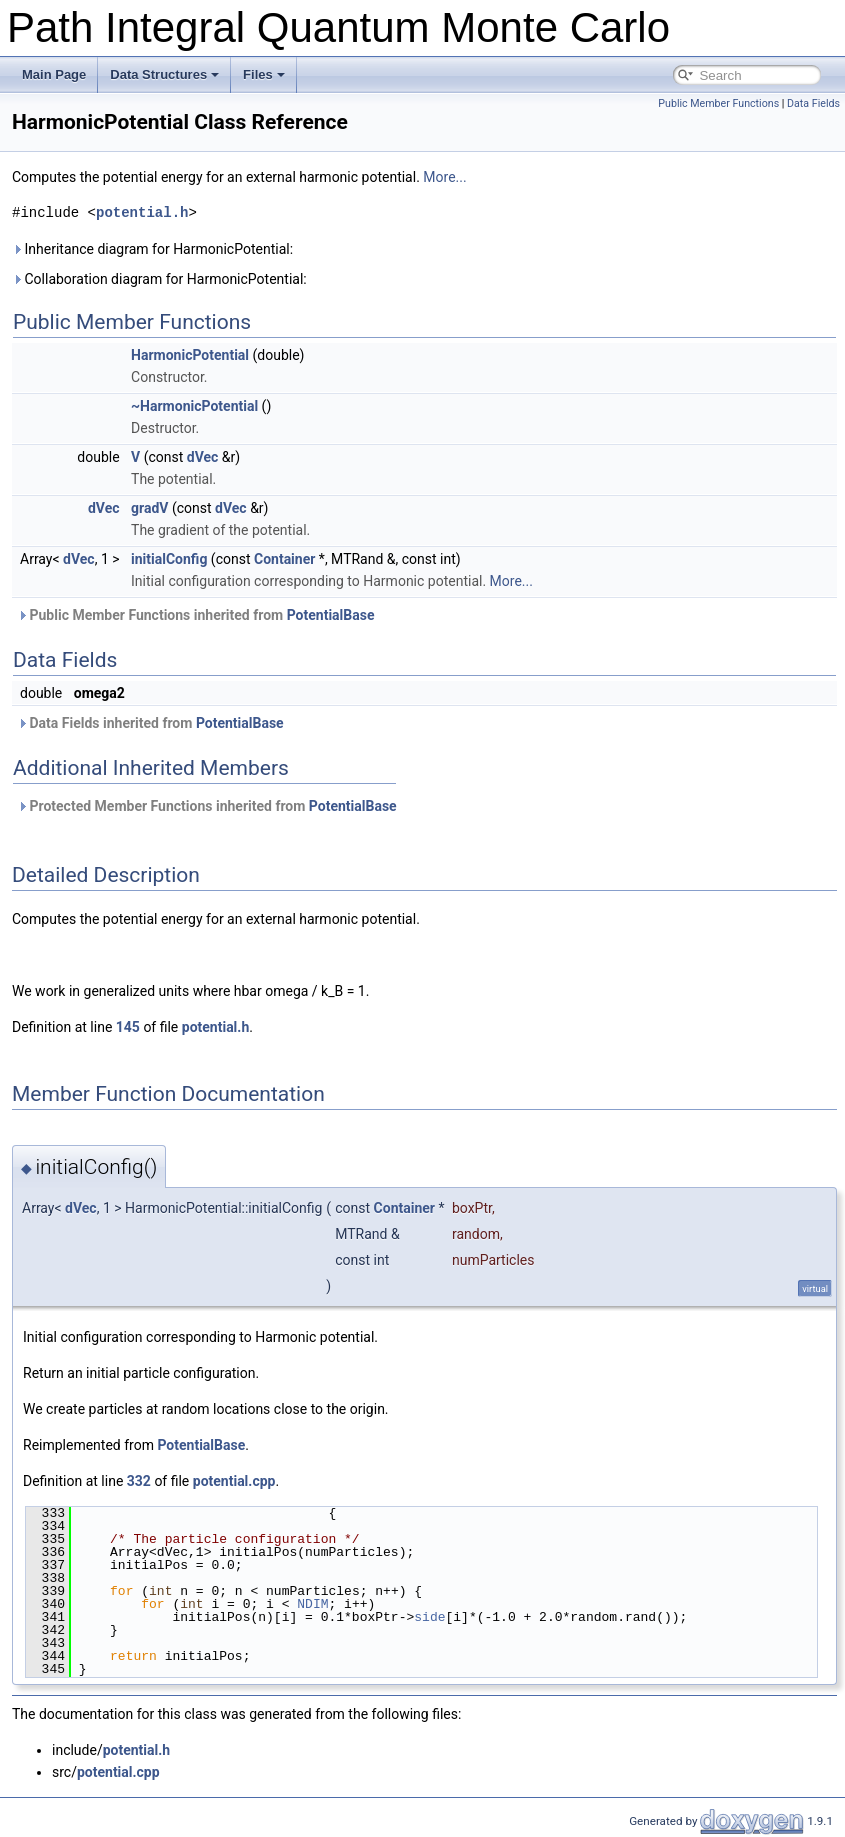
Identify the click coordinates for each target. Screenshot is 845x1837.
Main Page (54, 74)
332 (139, 1481)
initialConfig (169, 559)
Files (264, 74)
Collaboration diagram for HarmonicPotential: (159, 279)
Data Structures (164, 74)
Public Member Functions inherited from (195, 615)
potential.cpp (234, 1481)
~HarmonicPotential (194, 406)
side (429, 1617)
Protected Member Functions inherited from (207, 806)
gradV (149, 508)
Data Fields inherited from (150, 723)
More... (444, 177)
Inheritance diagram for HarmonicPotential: (152, 249)
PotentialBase (331, 615)
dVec (203, 457)
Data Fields (813, 103)
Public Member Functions (718, 103)
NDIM (312, 1604)
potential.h (142, 212)
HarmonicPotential (190, 355)
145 (128, 1027)
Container (284, 559)
